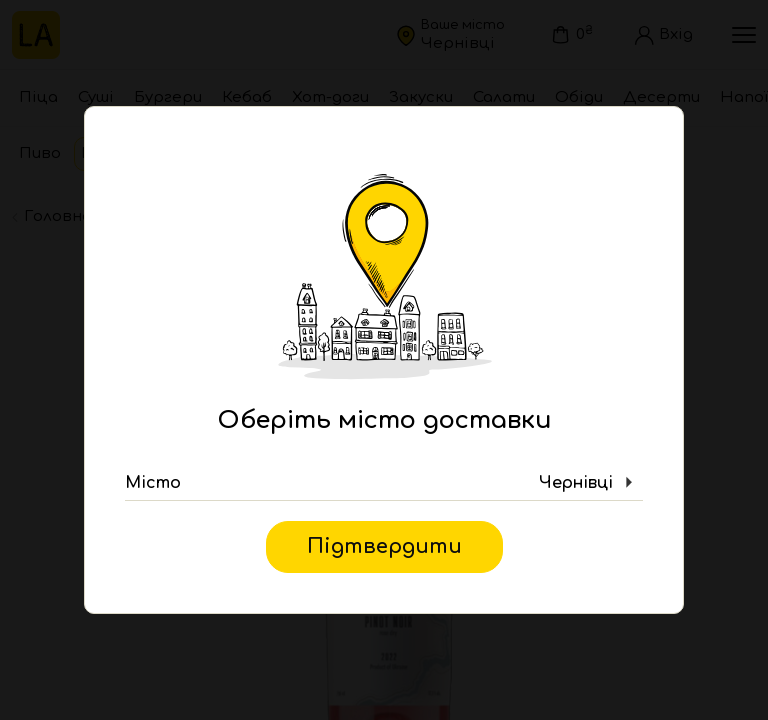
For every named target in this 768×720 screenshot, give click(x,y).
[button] (384, 483)
